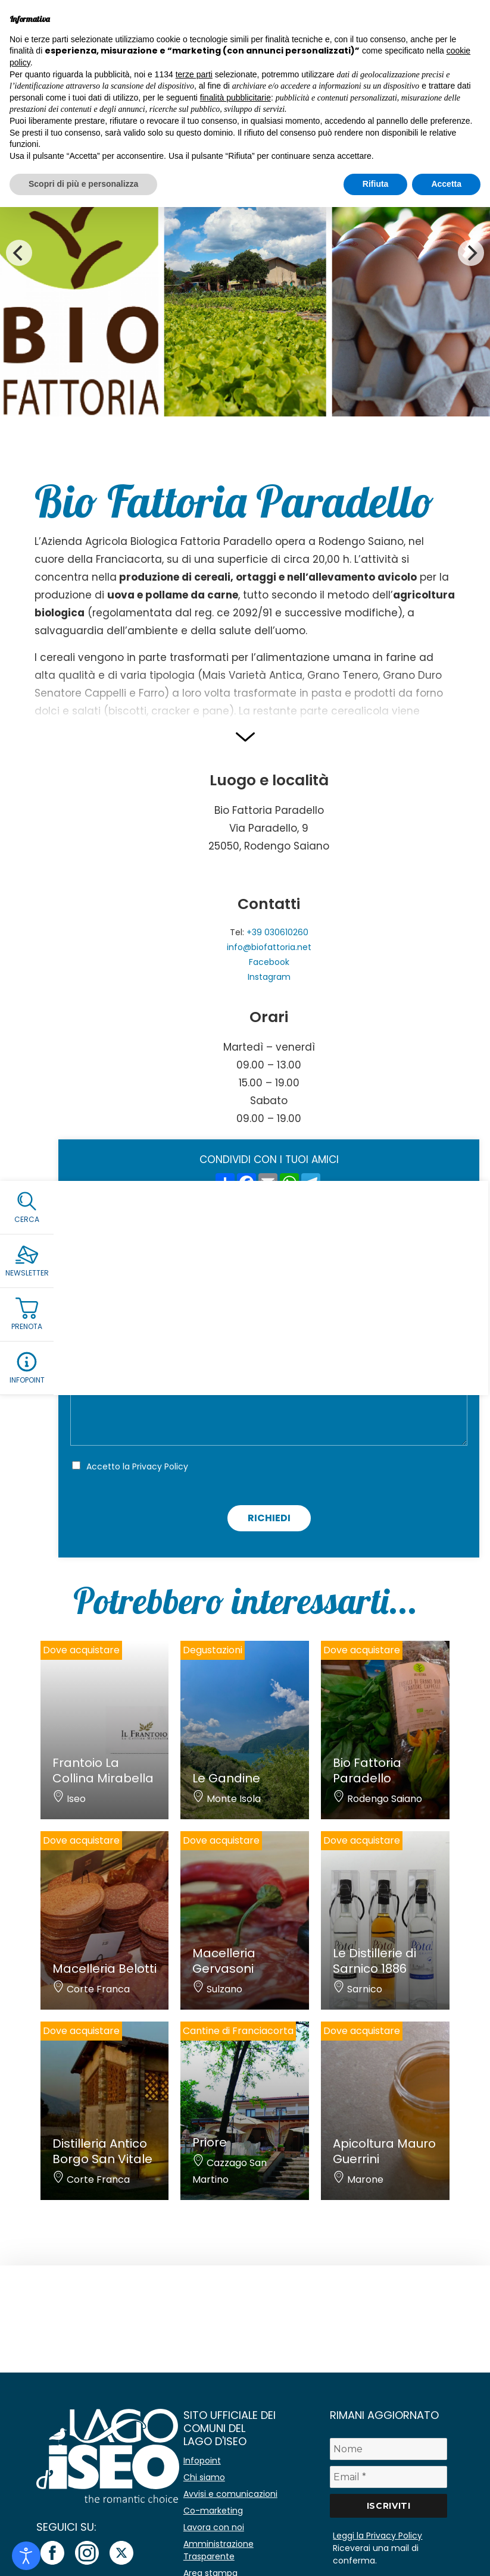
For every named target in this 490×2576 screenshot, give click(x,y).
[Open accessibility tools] (26, 2555)
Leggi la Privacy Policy (377, 2535)
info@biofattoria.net (269, 947)
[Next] (471, 253)
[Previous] (19, 253)
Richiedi (269, 1518)
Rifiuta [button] (376, 184)
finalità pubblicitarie (235, 97)
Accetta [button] (446, 184)
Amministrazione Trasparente (218, 2550)
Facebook (269, 962)
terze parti (194, 74)
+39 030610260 (277, 932)
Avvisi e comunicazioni (230, 2494)
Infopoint (202, 2461)
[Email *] (388, 2477)
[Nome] (388, 2449)
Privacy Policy (160, 1466)
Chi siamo (204, 2477)
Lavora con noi (213, 2527)
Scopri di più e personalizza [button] (83, 184)
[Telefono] (269, 1351)
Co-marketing (213, 2511)
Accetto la (137, 1466)
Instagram (269, 977)
